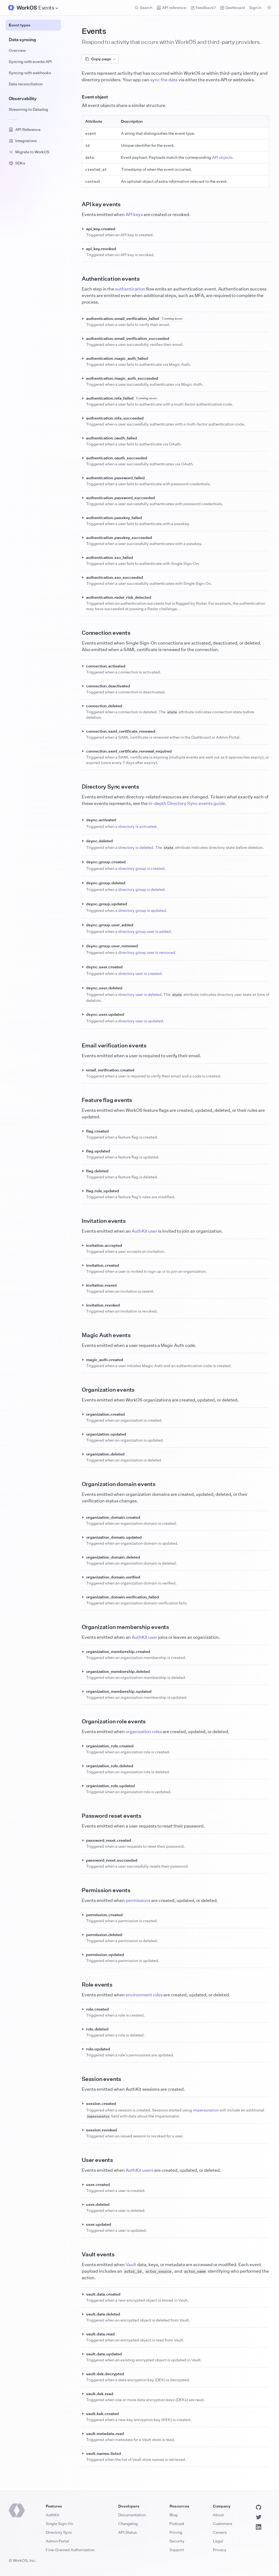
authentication (130, 289)
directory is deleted (135, 847)
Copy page (100, 58)
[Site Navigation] (48, 7)
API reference (171, 7)
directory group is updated (142, 910)
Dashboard (232, 7)
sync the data (164, 79)
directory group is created (141, 868)
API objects (222, 157)
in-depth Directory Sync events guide (186, 803)
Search (143, 7)
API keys (134, 214)
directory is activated (137, 826)
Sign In (255, 7)
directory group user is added (144, 931)
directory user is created (140, 973)
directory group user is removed (146, 952)
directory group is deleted (141, 889)
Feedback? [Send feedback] (203, 7)
